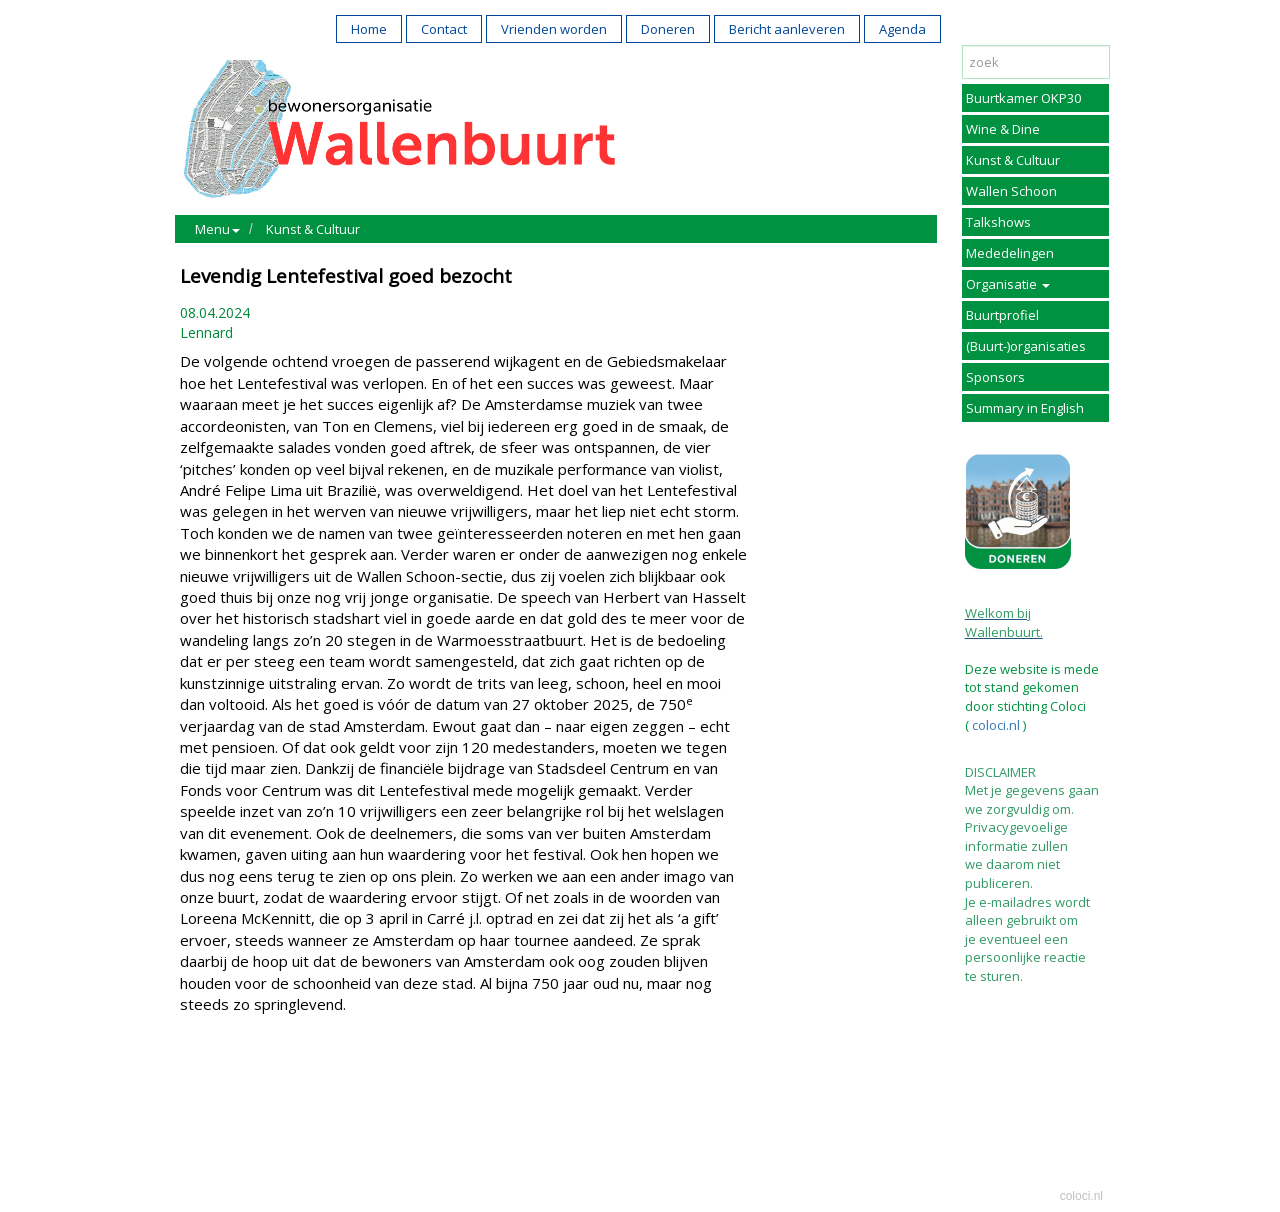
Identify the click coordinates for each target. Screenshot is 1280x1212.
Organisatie (1008, 284)
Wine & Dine (1003, 129)
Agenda (902, 29)
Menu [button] (217, 229)
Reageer (295, 1090)
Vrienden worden (554, 29)
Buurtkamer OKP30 (1023, 98)
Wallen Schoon (1011, 191)
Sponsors (995, 377)
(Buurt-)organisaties (1026, 346)
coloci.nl (994, 725)
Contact (444, 29)
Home (369, 29)
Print (200, 1090)
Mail (241, 1090)
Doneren (668, 29)
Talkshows (998, 222)
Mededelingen (1010, 253)
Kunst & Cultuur (313, 229)
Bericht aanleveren (787, 29)
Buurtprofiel (1002, 315)
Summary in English (1025, 408)
